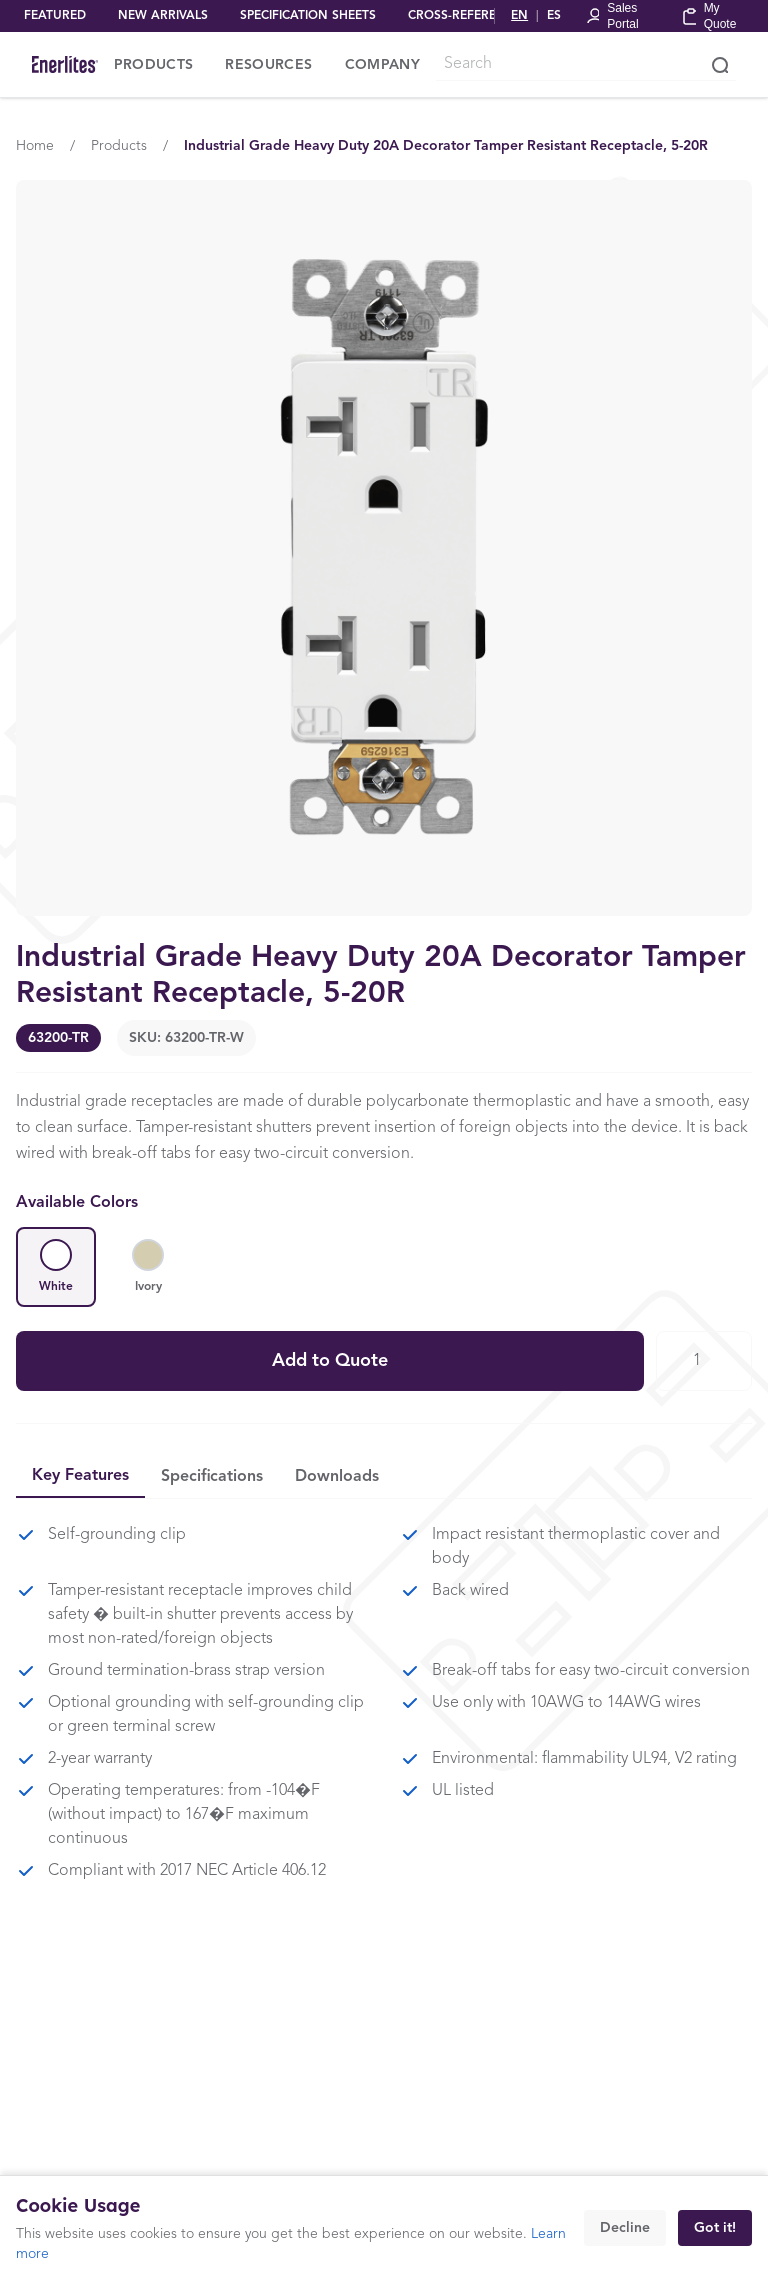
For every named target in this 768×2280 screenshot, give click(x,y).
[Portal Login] (621, 16)
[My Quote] (713, 16)
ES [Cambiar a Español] (554, 16)
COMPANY (382, 65)
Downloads (337, 1477)
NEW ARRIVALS (163, 16)
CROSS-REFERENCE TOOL (483, 16)
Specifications (212, 1477)
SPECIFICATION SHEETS (308, 16)
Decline (625, 2228)
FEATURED (55, 16)
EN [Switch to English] (519, 16)
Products (119, 146)
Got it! (715, 2228)
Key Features (80, 1476)
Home (35, 146)
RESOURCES (268, 65)
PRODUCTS (154, 65)
